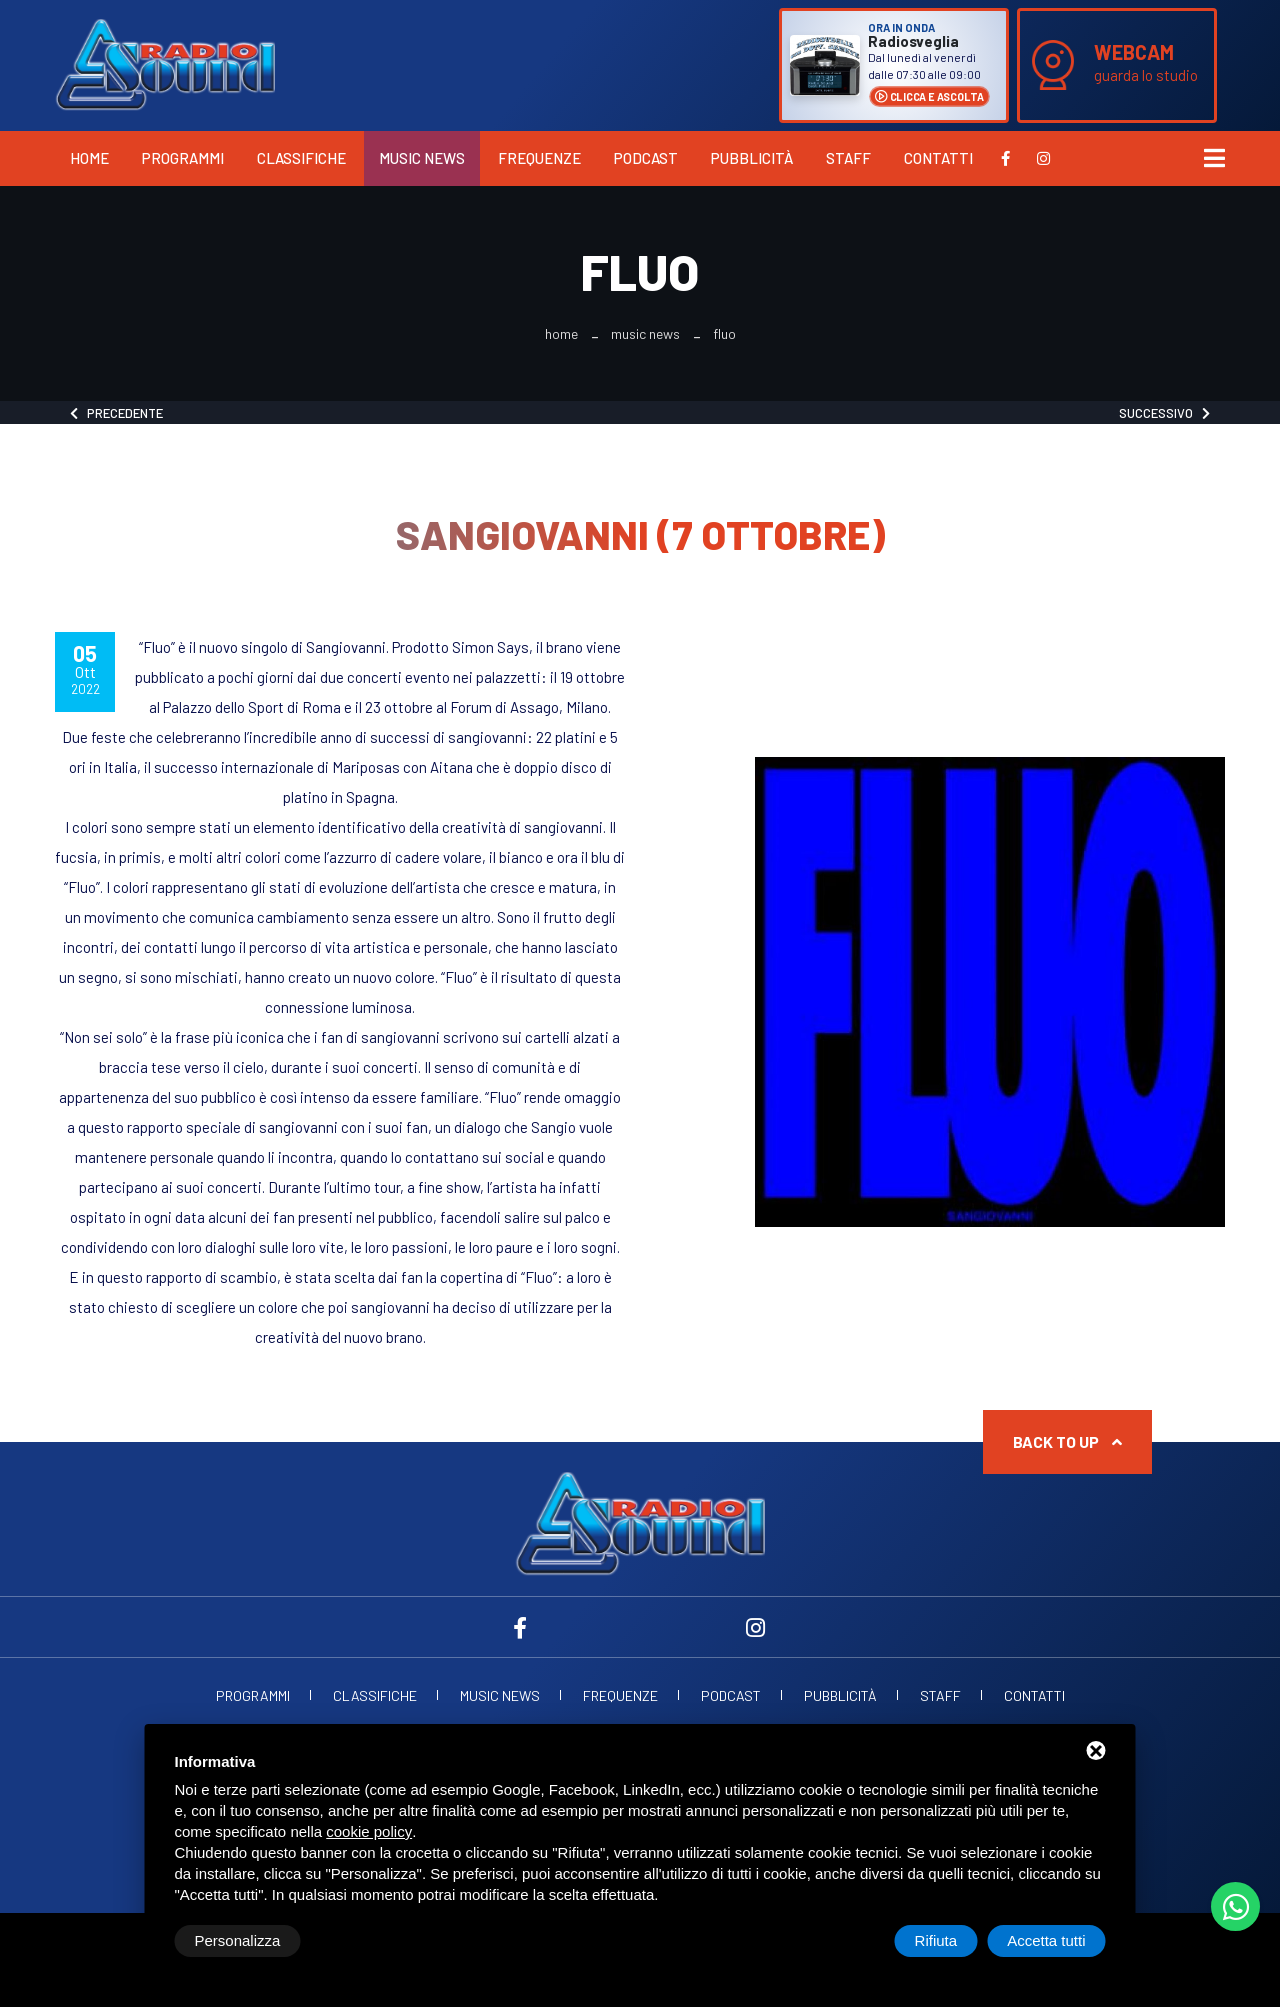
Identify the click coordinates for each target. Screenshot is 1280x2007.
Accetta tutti (1046, 1940)
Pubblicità (752, 158)
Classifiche (301, 158)
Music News (422, 158)
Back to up (1067, 1441)
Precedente (116, 413)
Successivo (1164, 413)
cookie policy (369, 1831)
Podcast (646, 158)
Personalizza (238, 1940)
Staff (848, 158)
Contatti (938, 158)
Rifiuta (936, 1940)
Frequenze (539, 158)
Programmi (183, 158)
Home (89, 158)
